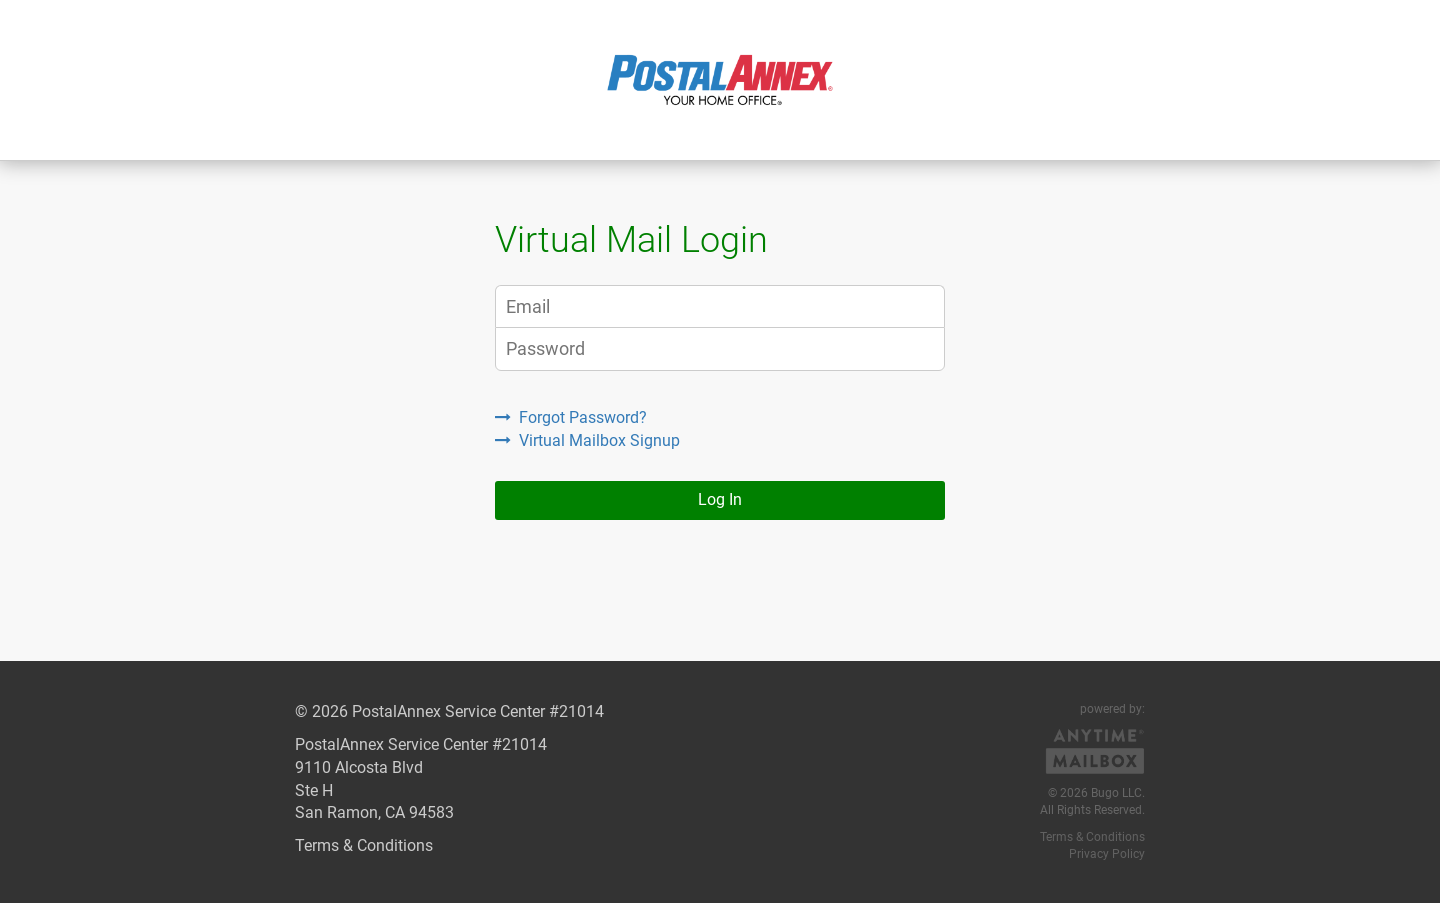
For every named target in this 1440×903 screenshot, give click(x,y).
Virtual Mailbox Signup (587, 440)
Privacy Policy (1107, 854)
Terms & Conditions (364, 845)
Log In (720, 499)
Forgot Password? (571, 417)
